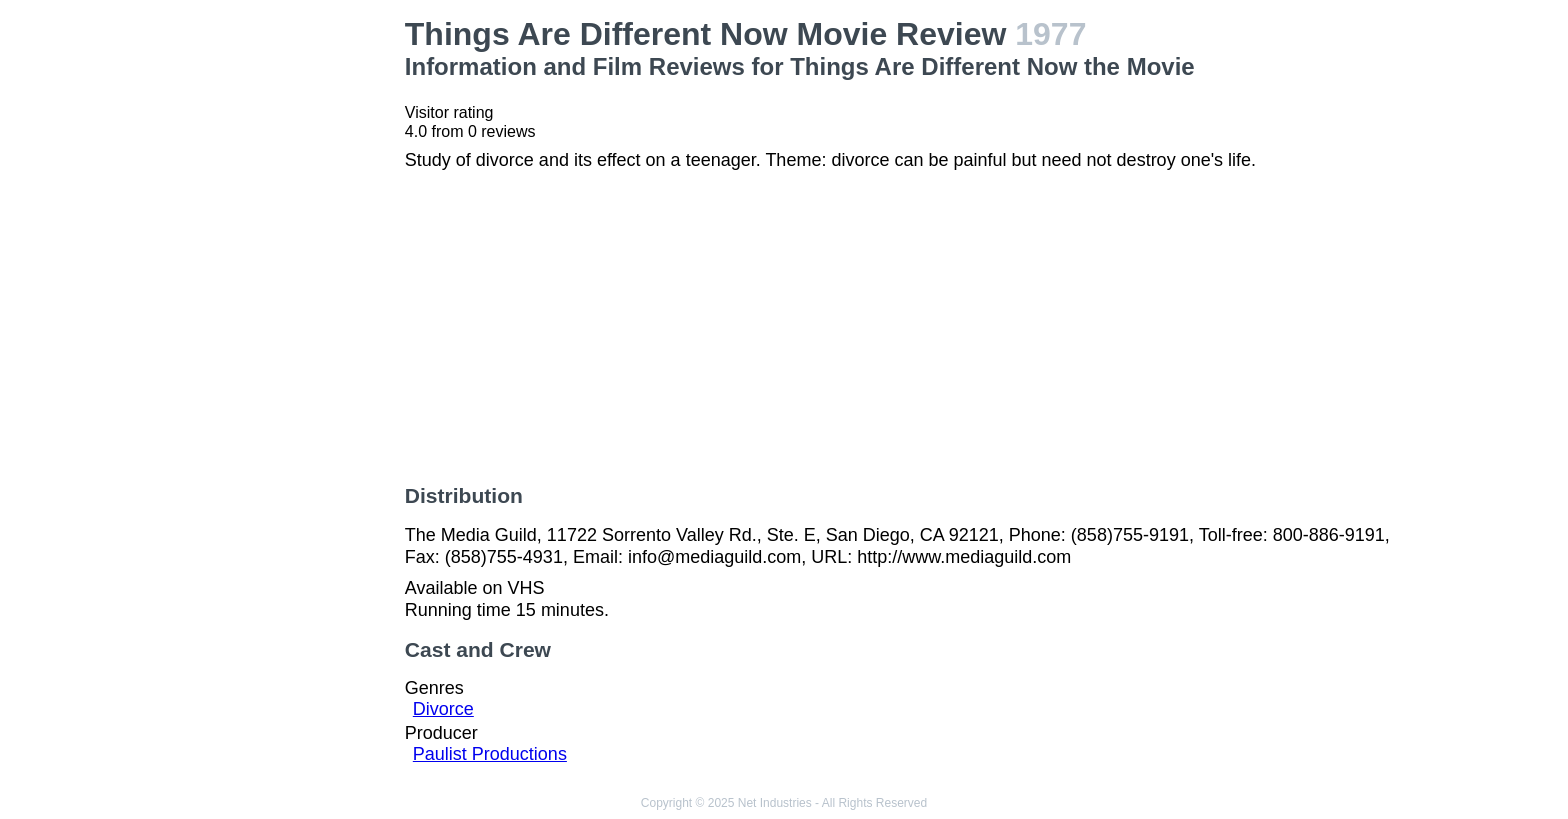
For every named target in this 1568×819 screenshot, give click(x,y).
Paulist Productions (490, 754)
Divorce (443, 709)
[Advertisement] (272, 316)
